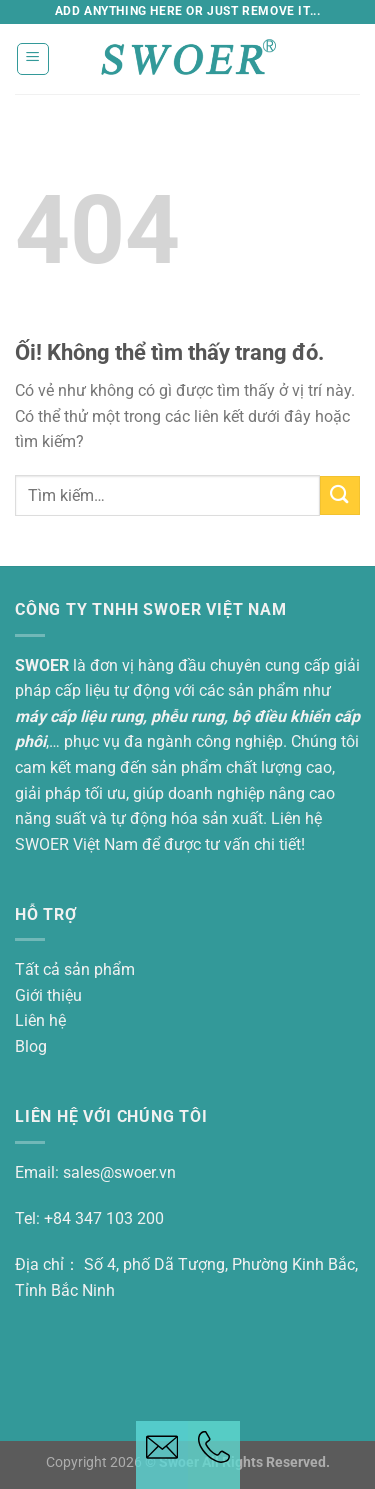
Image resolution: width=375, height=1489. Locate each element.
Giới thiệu (48, 995)
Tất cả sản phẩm (75, 969)
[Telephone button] (214, 1455)
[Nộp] (340, 495)
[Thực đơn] (33, 59)
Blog (31, 1046)
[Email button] (162, 1455)
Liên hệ (40, 1020)
